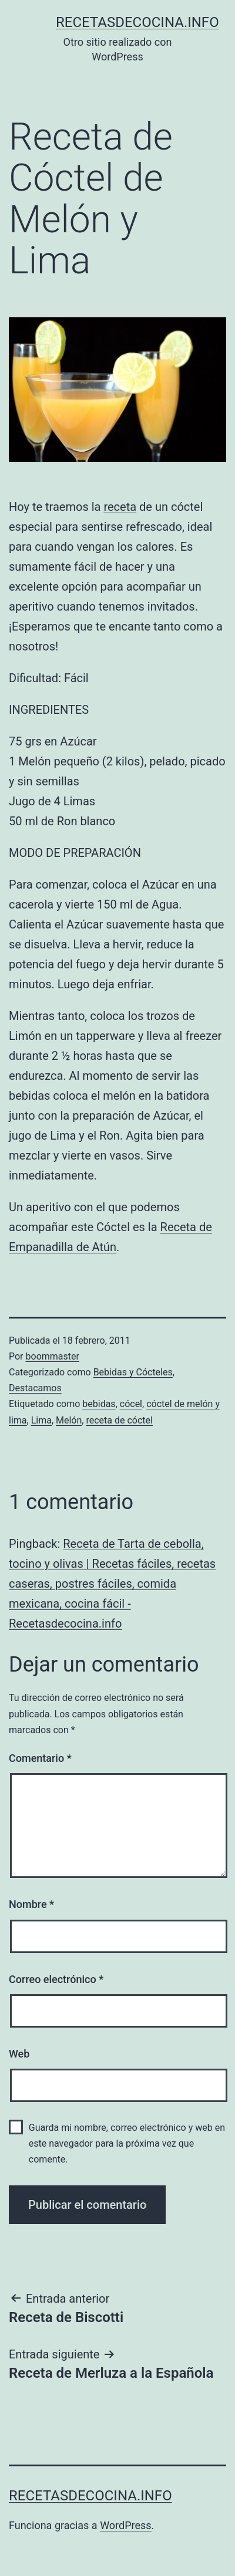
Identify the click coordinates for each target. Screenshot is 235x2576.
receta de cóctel (119, 1420)
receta (119, 507)
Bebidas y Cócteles (133, 1372)
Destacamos (35, 1388)
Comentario (40, 1758)
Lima (41, 1420)
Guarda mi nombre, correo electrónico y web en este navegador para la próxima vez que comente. (127, 2143)
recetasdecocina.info (137, 22)
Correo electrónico (56, 1979)
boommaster (52, 1356)
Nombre (31, 1904)
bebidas (98, 1403)
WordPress (125, 2525)
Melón (69, 1420)
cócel (131, 1403)
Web (19, 2054)
